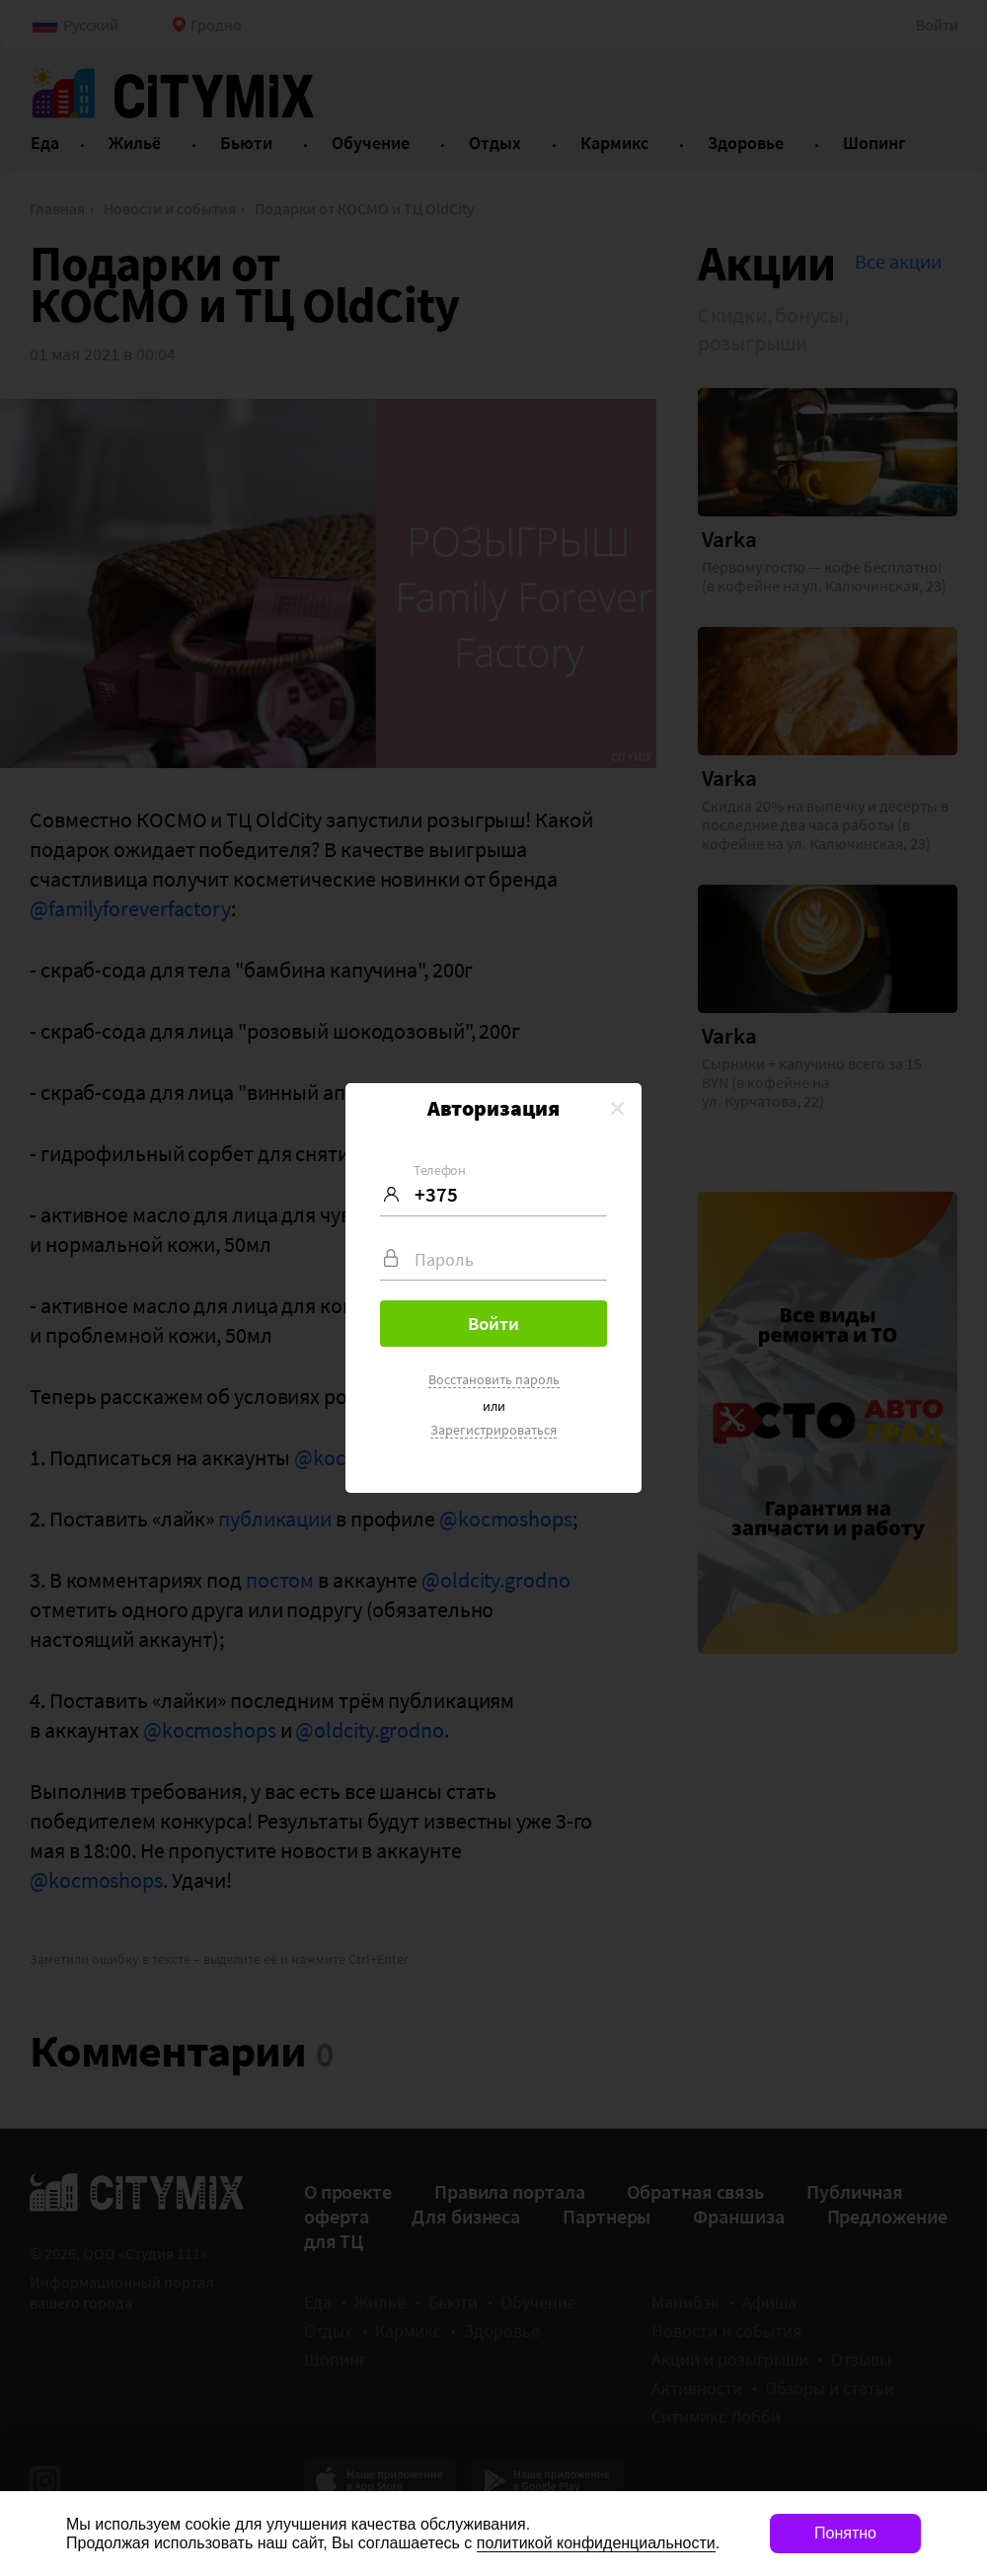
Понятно (845, 2533)
